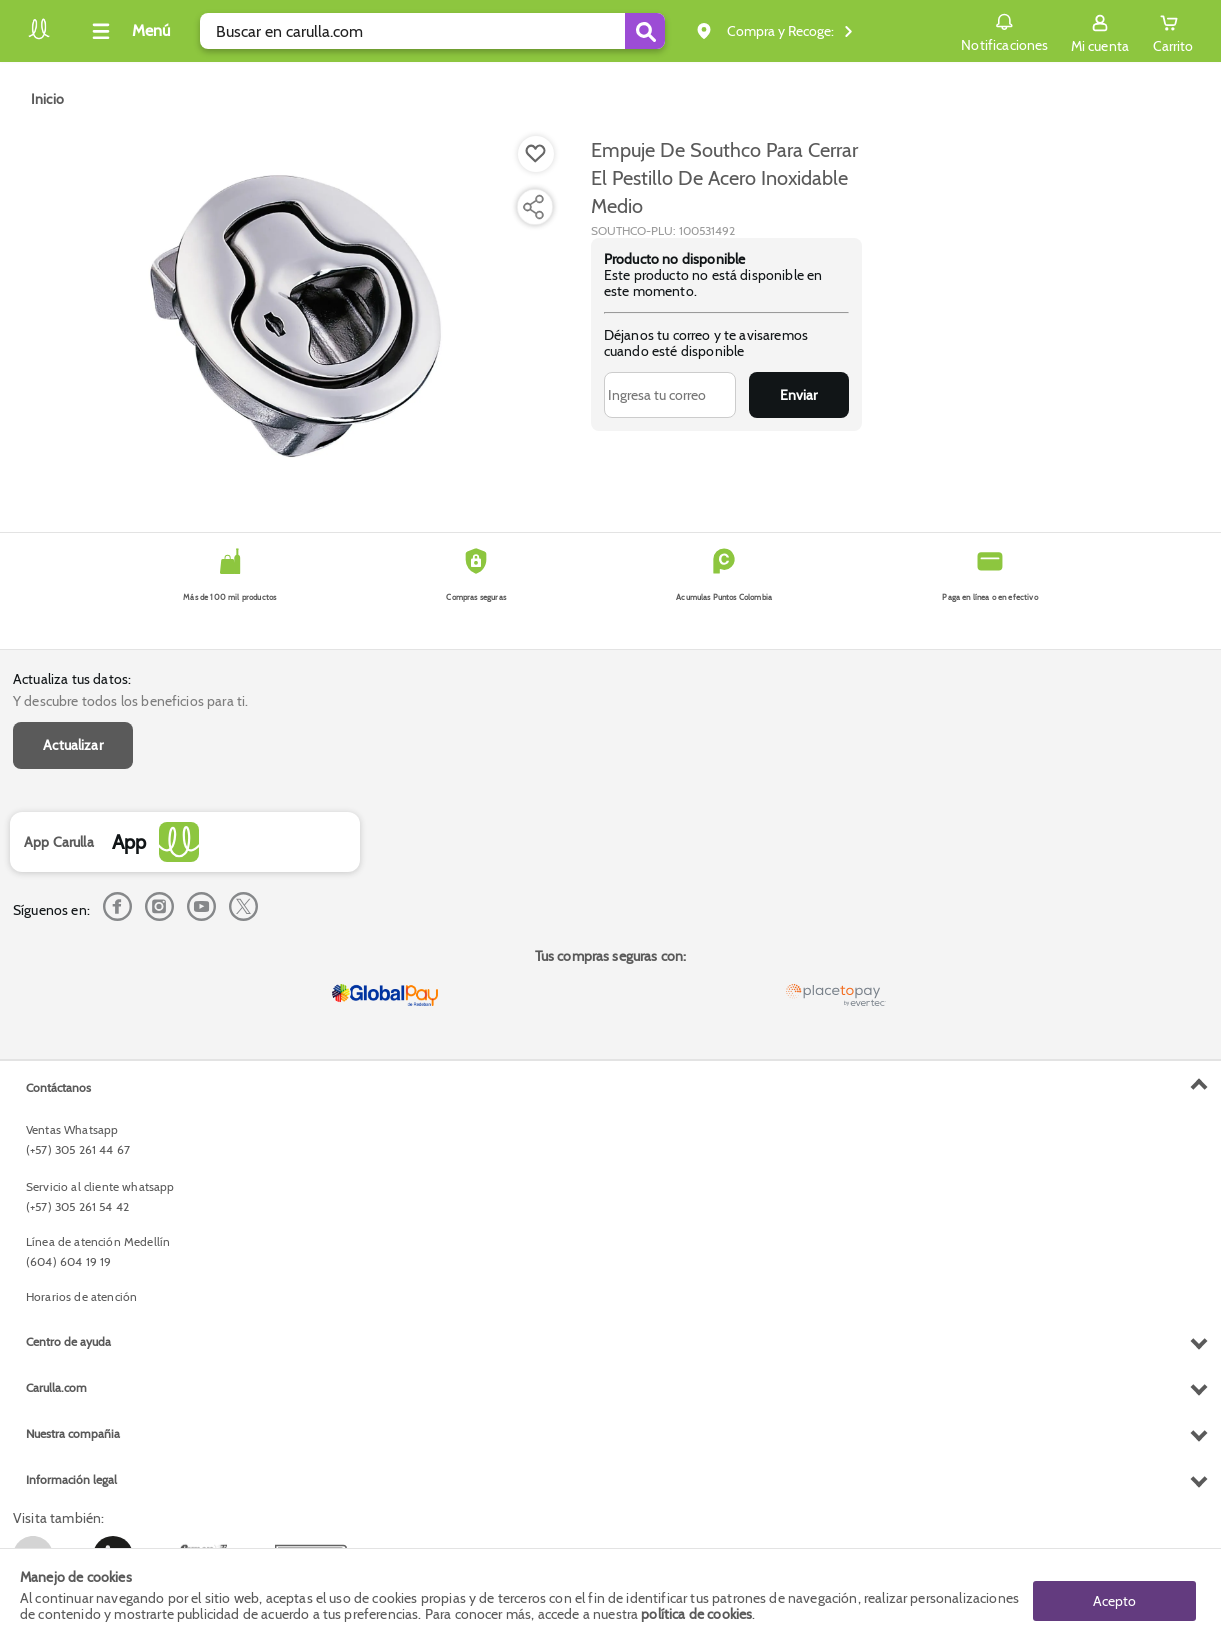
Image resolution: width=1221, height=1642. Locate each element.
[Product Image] (298, 311)
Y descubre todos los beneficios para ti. (130, 701)
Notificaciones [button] (1004, 30)
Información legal (71, 1479)
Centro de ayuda (68, 1341)
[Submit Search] (645, 31)
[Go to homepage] (47, 99)
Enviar (798, 395)
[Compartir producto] (533, 207)
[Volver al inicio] (39, 36)
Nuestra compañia (73, 1433)
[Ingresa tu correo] (670, 395)
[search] (432, 31)
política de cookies (696, 1614)
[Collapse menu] (128, 31)
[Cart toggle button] (1173, 31)
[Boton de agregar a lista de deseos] (536, 154)
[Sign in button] (1100, 31)
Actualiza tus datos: (72, 679)
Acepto (1114, 1595)
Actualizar (73, 745)
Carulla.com (56, 1387)
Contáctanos (58, 1087)
